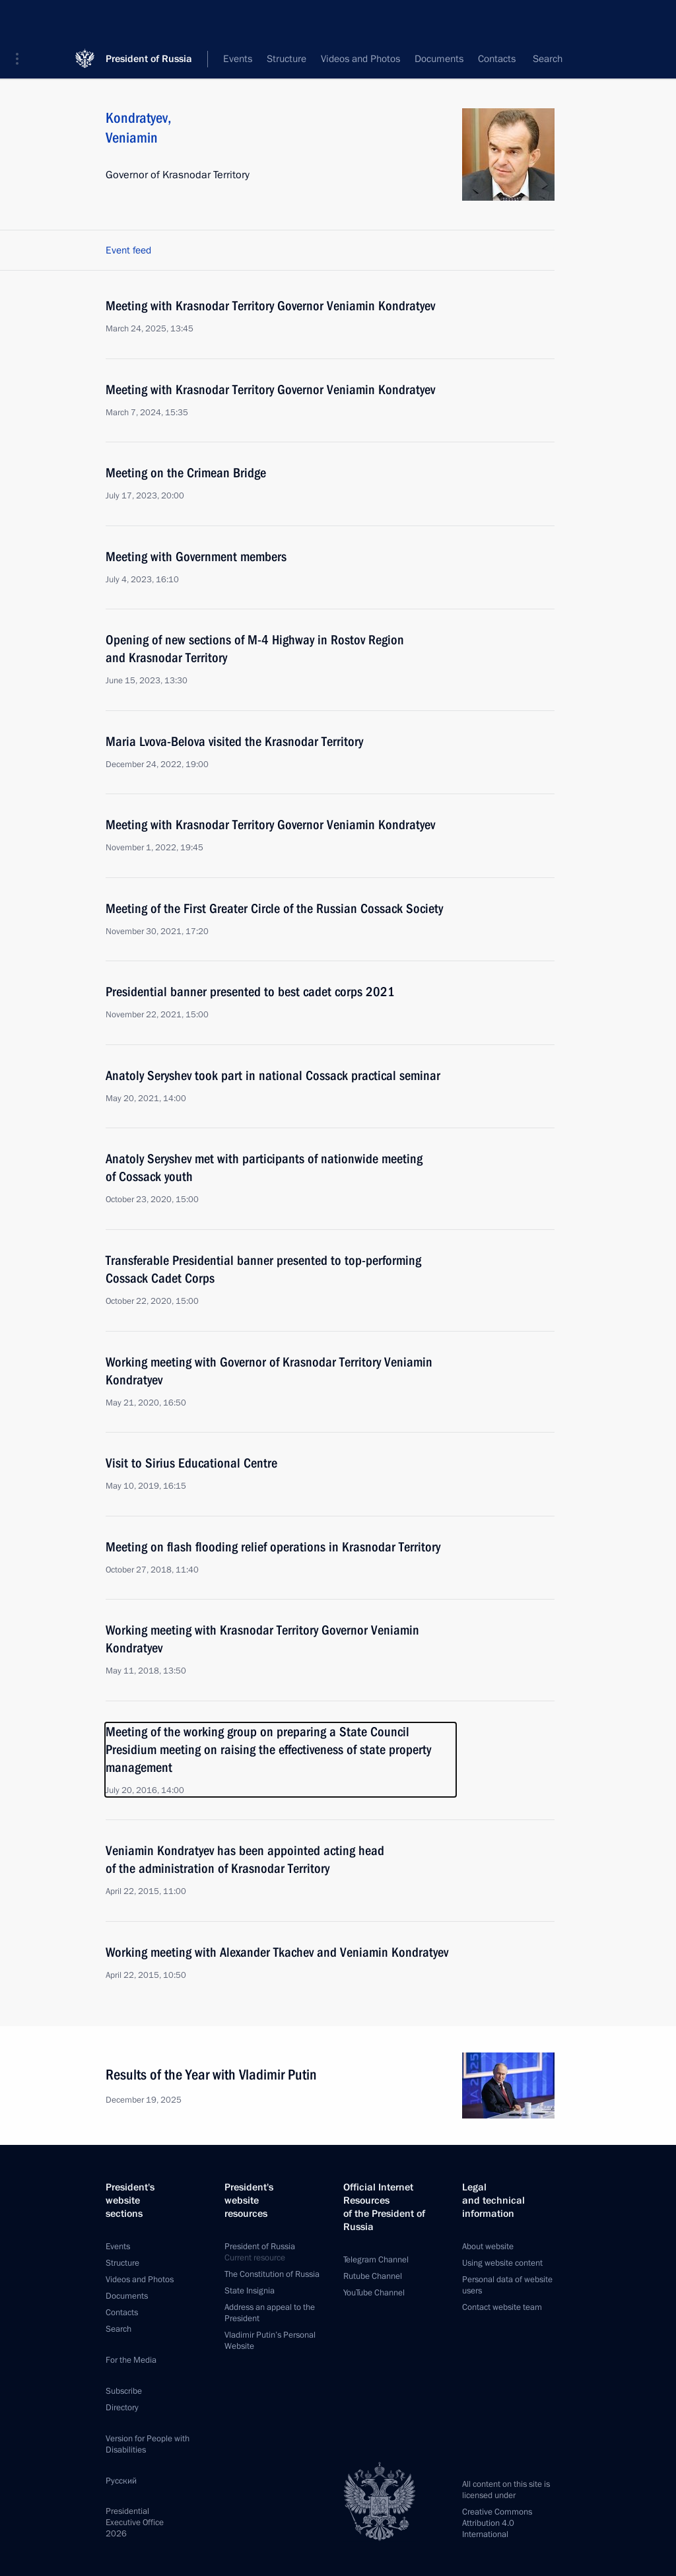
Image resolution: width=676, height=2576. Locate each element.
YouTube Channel (374, 2293)
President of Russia (149, 19)
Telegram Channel (376, 2260)
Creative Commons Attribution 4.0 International (497, 2523)
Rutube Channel (372, 2276)
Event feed (128, 250)
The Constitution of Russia (272, 2274)
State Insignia (249, 2291)
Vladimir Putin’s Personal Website (270, 2340)
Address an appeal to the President (269, 2312)
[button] (22, 20)
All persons (531, 59)
